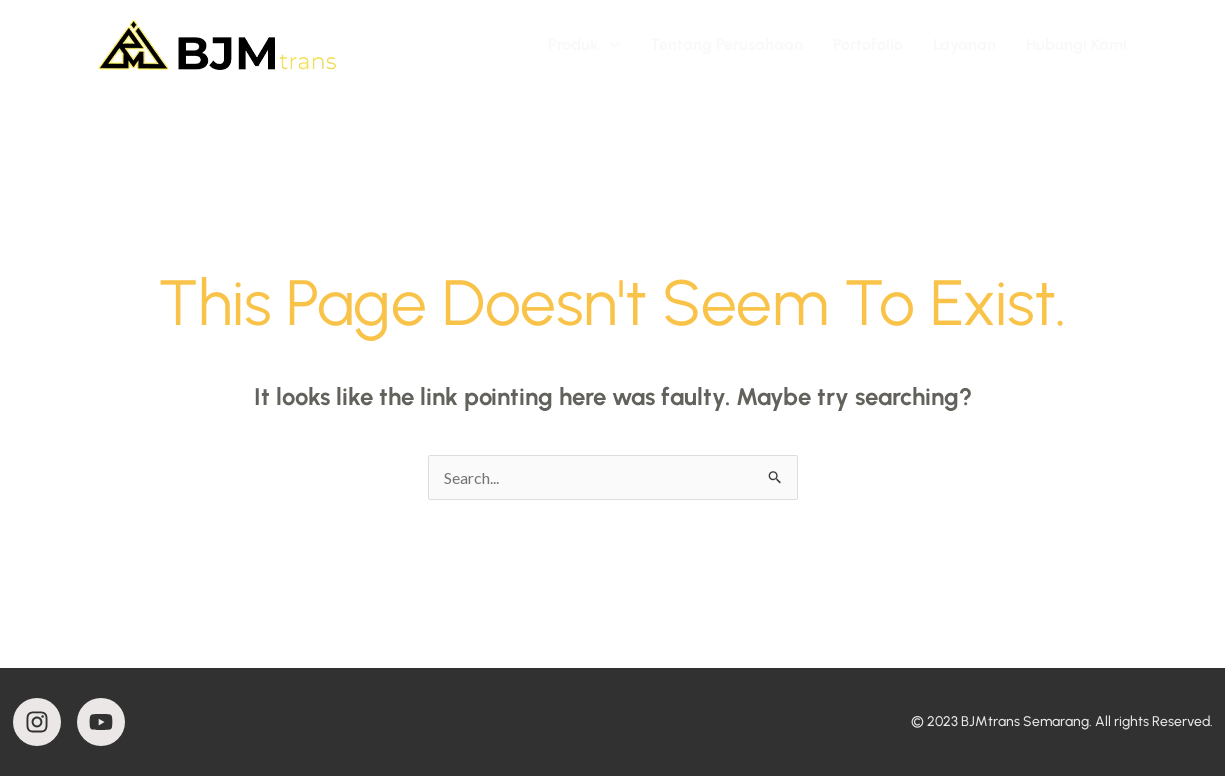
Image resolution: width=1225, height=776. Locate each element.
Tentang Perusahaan (726, 44)
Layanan (964, 44)
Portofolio (868, 44)
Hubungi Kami (1076, 44)
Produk (584, 45)
